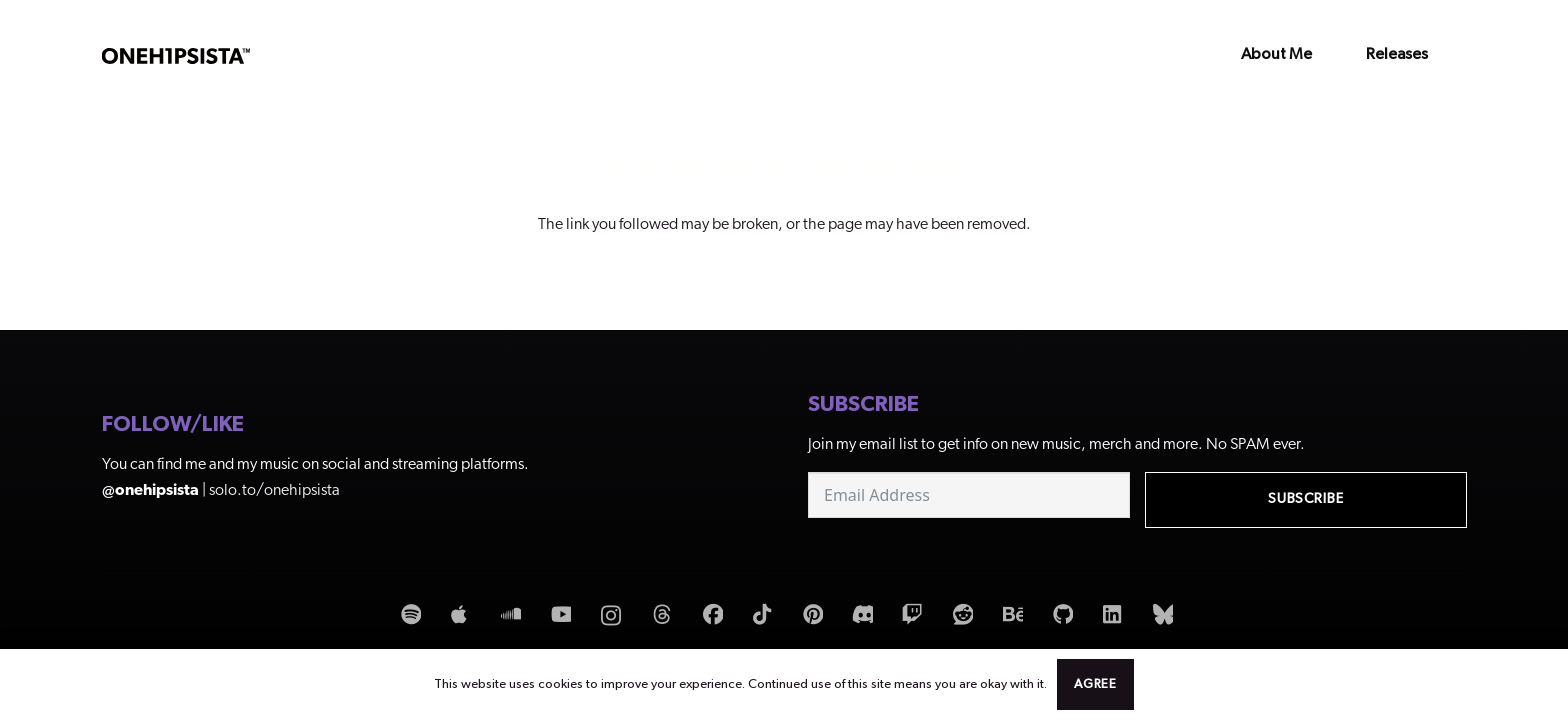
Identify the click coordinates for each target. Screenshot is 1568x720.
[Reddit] (960, 615)
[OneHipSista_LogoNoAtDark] (176, 56)
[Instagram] (609, 616)
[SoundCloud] (508, 615)
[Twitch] (910, 615)
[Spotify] (408, 615)
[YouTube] (558, 615)
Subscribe (1306, 499)
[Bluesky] (1160, 615)
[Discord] (860, 615)
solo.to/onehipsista (274, 491)
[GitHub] (1060, 615)
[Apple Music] (458, 615)
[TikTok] (760, 615)
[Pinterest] (810, 615)
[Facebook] (710, 615)
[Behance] (1010, 615)
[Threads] (660, 615)
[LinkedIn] (1110, 615)
